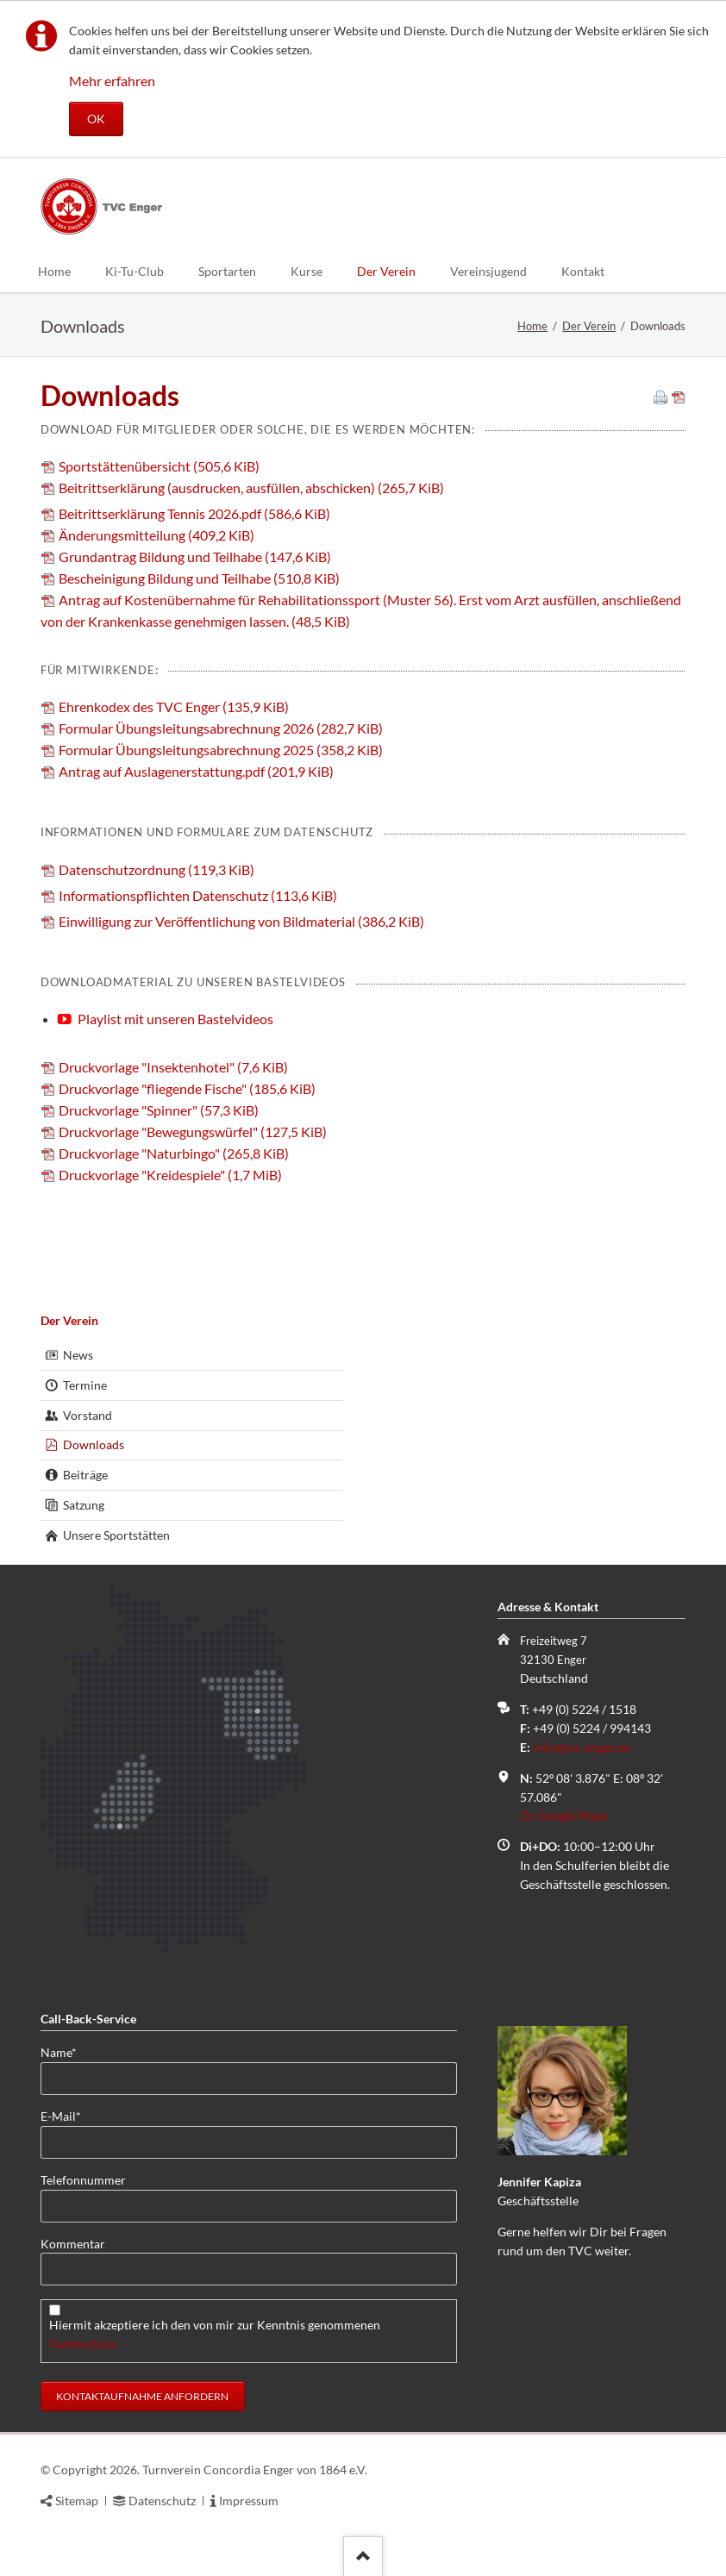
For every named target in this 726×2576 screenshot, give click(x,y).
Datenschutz (82, 2343)
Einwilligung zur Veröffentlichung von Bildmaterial (241, 921)
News (78, 1354)
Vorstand (87, 1415)
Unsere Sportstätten (116, 1535)
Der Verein (386, 271)
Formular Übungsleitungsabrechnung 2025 (221, 749)
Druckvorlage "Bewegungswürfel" (193, 1131)
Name (68, 2051)
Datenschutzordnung (156, 869)
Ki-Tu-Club (134, 271)
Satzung (83, 1504)
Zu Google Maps (563, 1815)
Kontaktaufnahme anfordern (142, 2396)
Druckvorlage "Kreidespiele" (170, 1174)
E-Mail (68, 2115)
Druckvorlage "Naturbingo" (174, 1153)
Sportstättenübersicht (159, 466)
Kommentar (73, 2243)
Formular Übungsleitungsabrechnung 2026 (221, 728)
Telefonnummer (83, 2180)
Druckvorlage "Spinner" (159, 1110)
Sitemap (76, 2500)
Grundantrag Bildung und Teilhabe (195, 556)
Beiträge (85, 1474)
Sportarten (227, 271)
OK (96, 118)
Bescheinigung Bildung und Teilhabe (199, 578)
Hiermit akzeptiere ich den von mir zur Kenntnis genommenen (216, 2334)
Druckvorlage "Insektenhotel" (173, 1067)
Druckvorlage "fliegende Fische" (187, 1088)
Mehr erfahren (112, 80)
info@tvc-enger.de (581, 1747)
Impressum (249, 2500)
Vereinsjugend (488, 271)
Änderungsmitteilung (156, 535)
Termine (85, 1385)
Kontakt (582, 271)
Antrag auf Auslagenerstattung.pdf (196, 771)
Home (54, 271)
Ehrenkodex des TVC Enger (174, 706)
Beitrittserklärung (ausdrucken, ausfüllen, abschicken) (251, 487)
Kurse (306, 271)
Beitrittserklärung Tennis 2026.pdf (194, 513)
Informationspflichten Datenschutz (198, 895)
